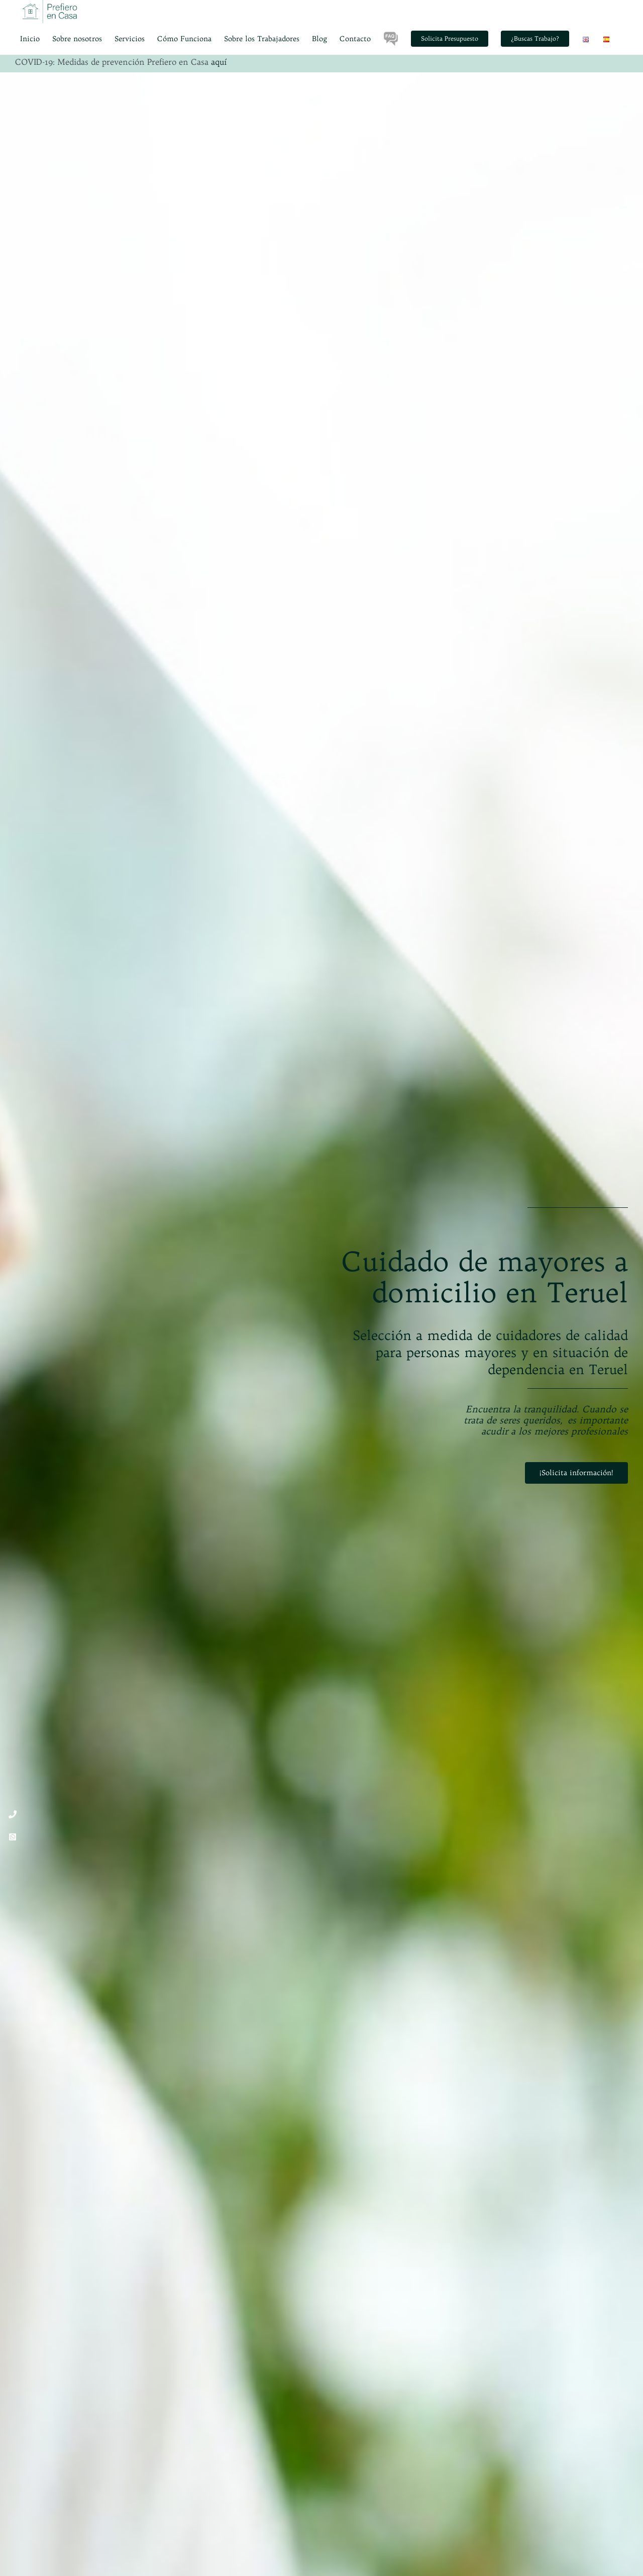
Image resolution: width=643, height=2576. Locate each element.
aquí (219, 62)
